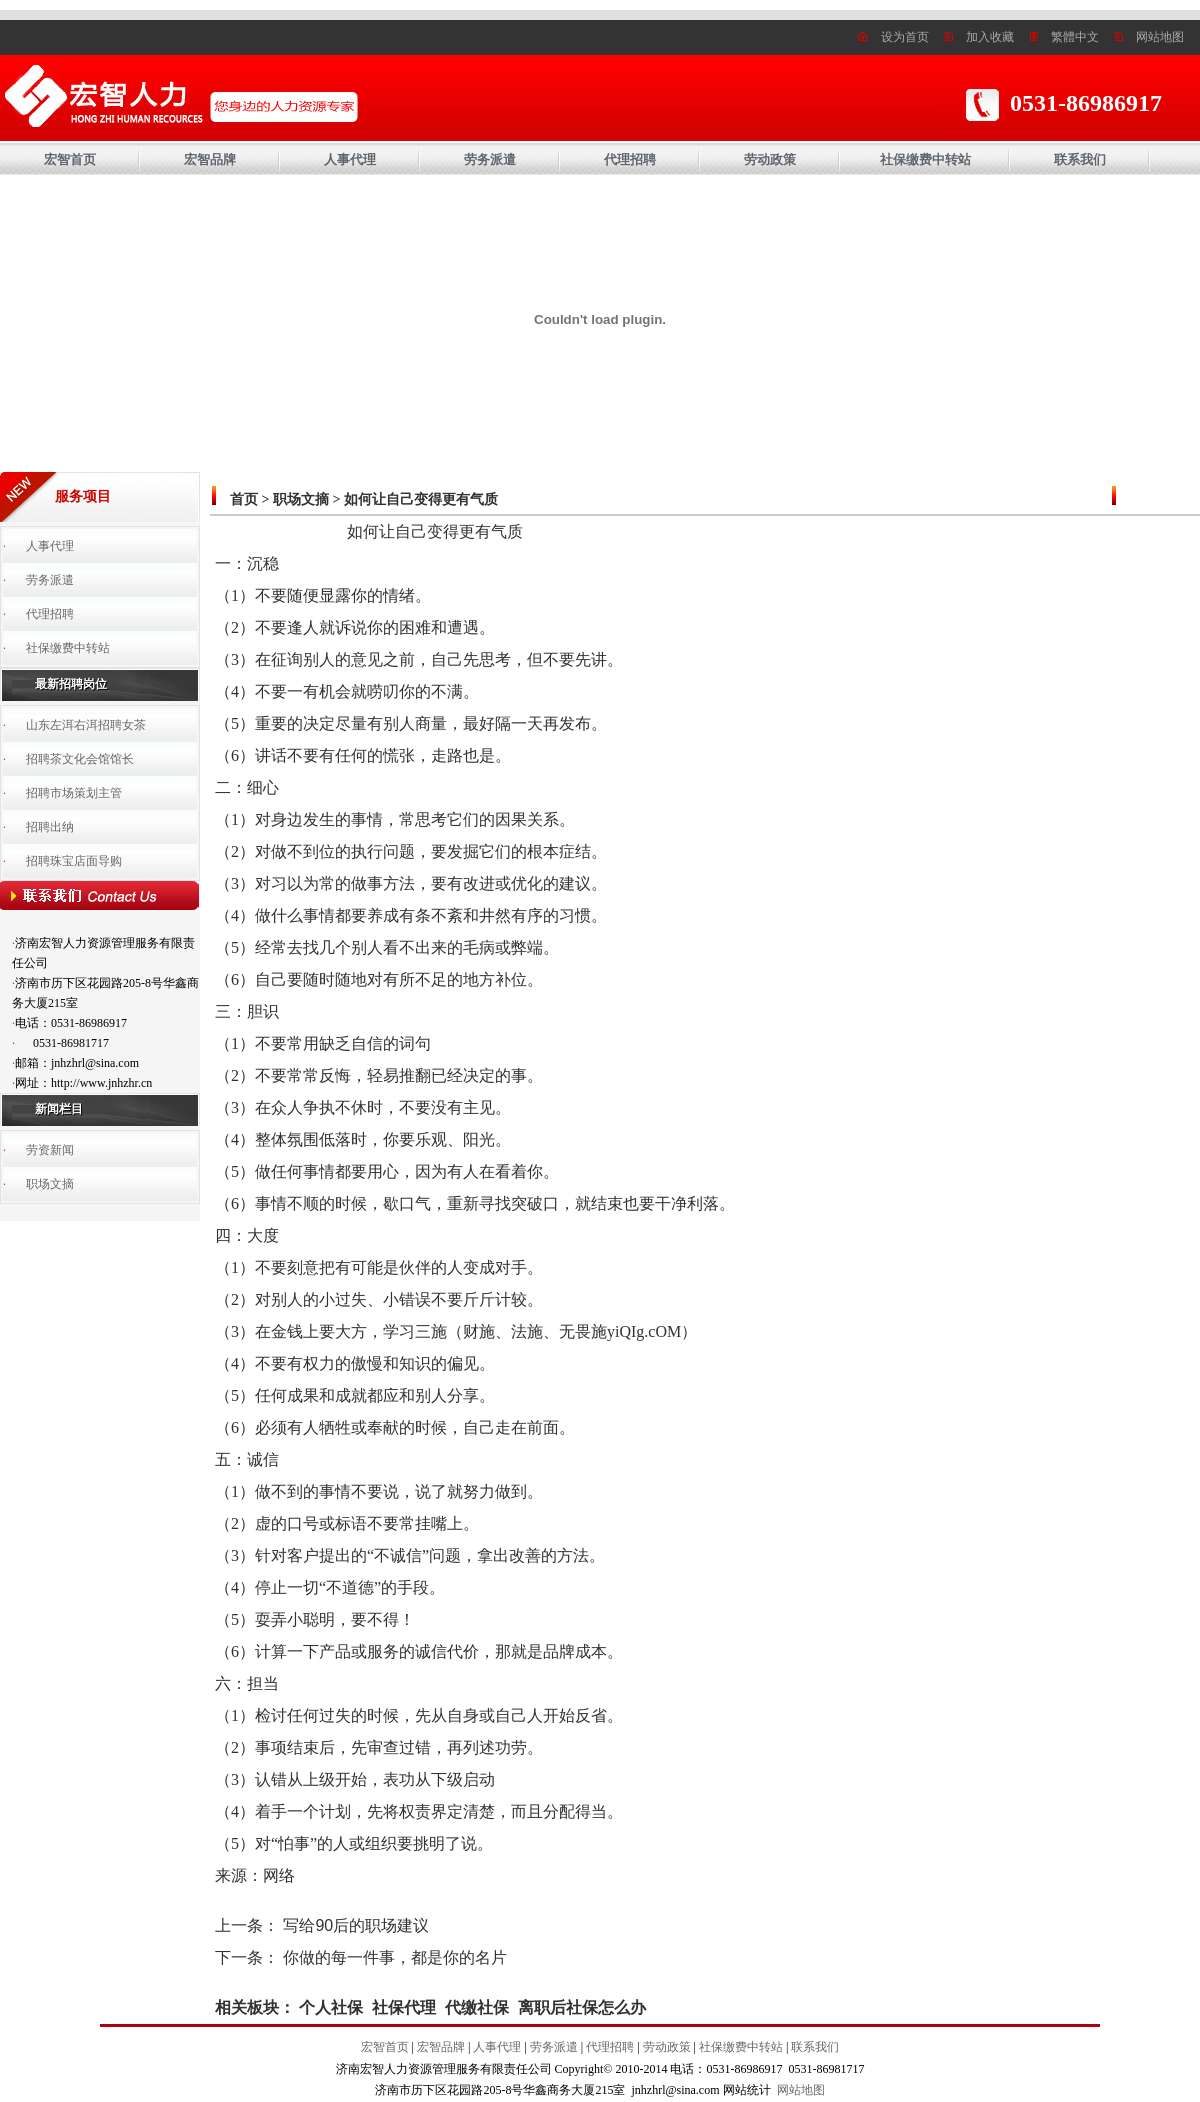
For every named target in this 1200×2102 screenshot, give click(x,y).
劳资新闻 (50, 1150)
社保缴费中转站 (925, 159)
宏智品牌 (210, 159)
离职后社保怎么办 (582, 2007)
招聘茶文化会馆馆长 (80, 759)
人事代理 (350, 159)
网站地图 (1160, 37)
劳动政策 (770, 159)
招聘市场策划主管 (74, 793)
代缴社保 (477, 2007)
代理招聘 (630, 159)
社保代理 (404, 2007)
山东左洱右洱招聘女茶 (86, 725)
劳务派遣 (490, 159)
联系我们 (1080, 159)
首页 (244, 499)
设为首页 (905, 37)
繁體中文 (1075, 37)
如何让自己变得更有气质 (421, 499)
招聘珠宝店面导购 (74, 861)
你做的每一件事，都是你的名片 (395, 1957)
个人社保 (331, 2007)
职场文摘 (50, 1184)
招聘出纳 (50, 827)
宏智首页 (70, 159)
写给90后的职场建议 (356, 1925)
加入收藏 (990, 37)
